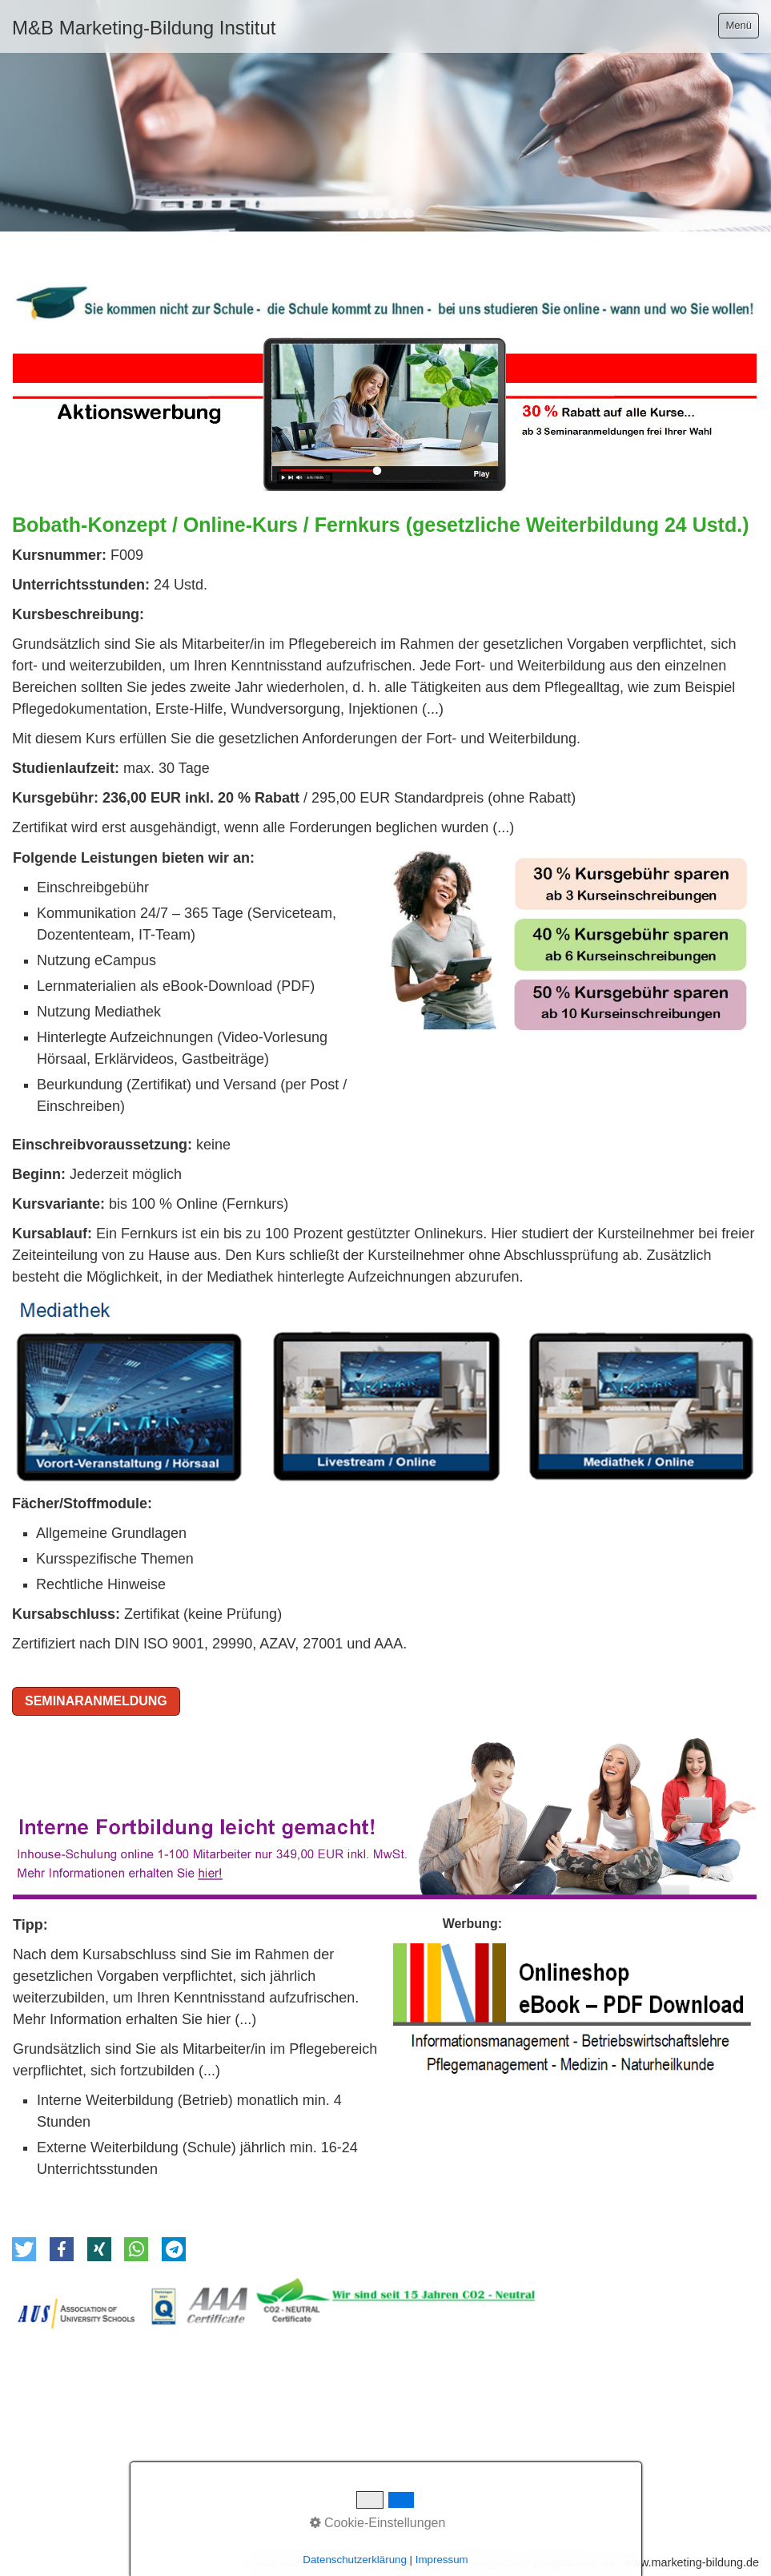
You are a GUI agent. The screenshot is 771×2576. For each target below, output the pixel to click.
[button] (24, 2249)
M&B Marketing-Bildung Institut (143, 27)
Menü (738, 25)
